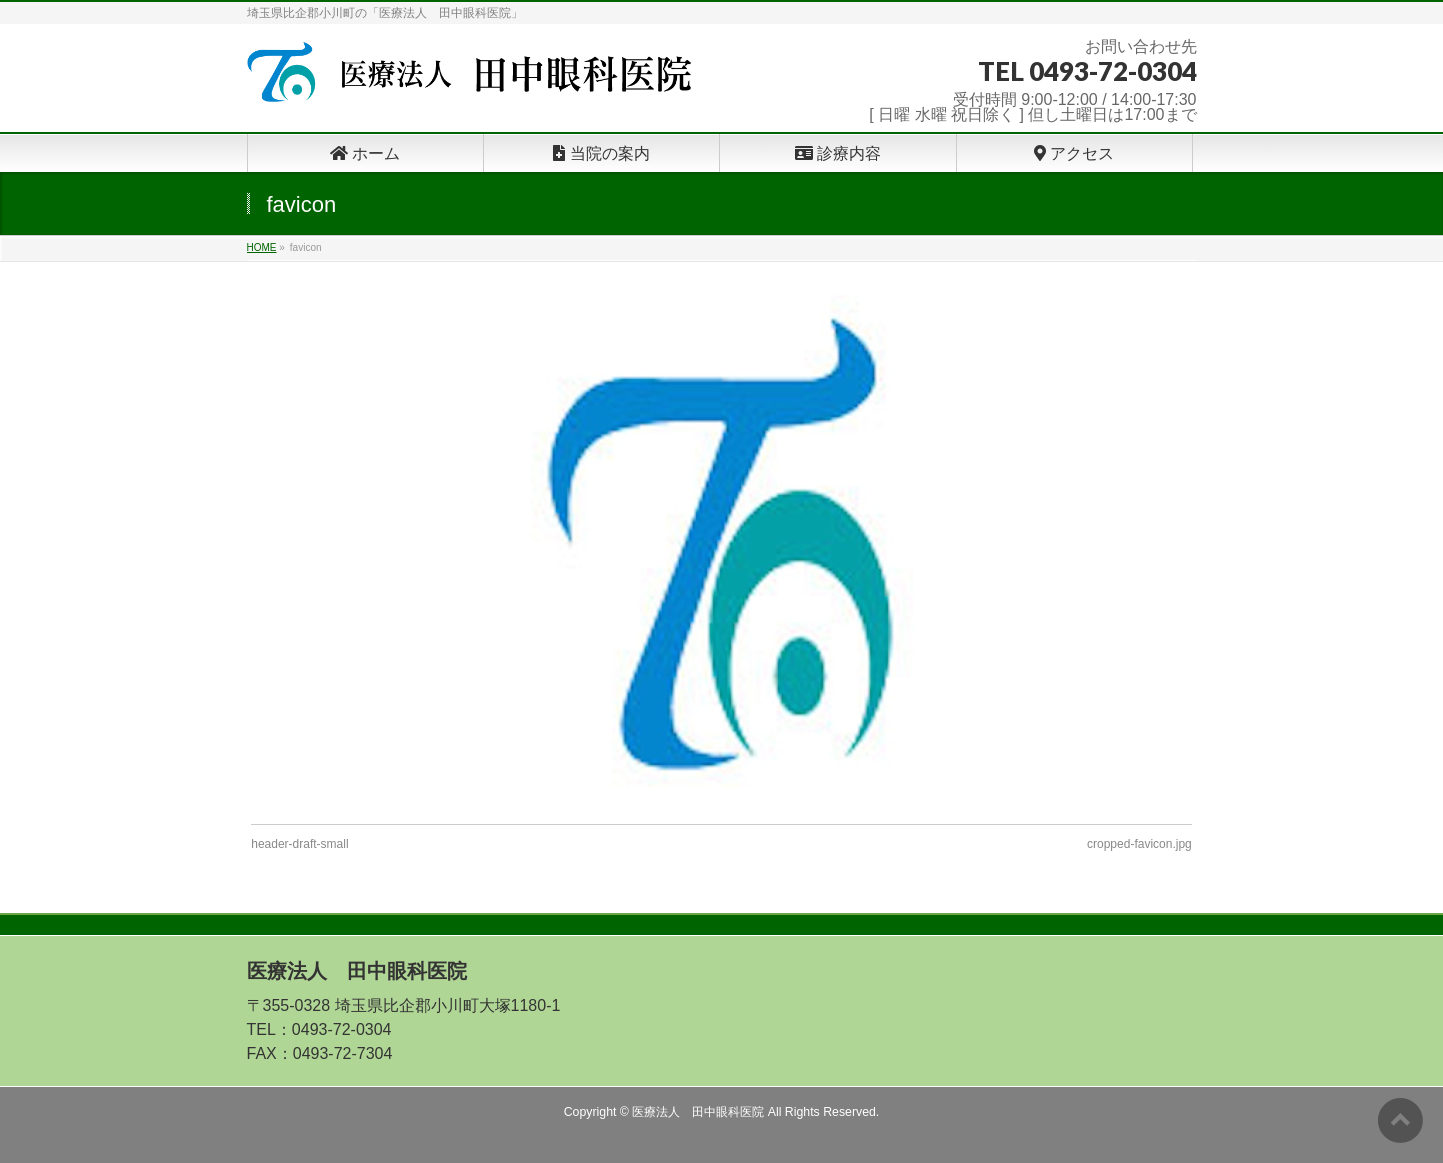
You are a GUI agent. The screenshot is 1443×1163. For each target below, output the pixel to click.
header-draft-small (299, 844)
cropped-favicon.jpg (1139, 844)
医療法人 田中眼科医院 (698, 1112)
